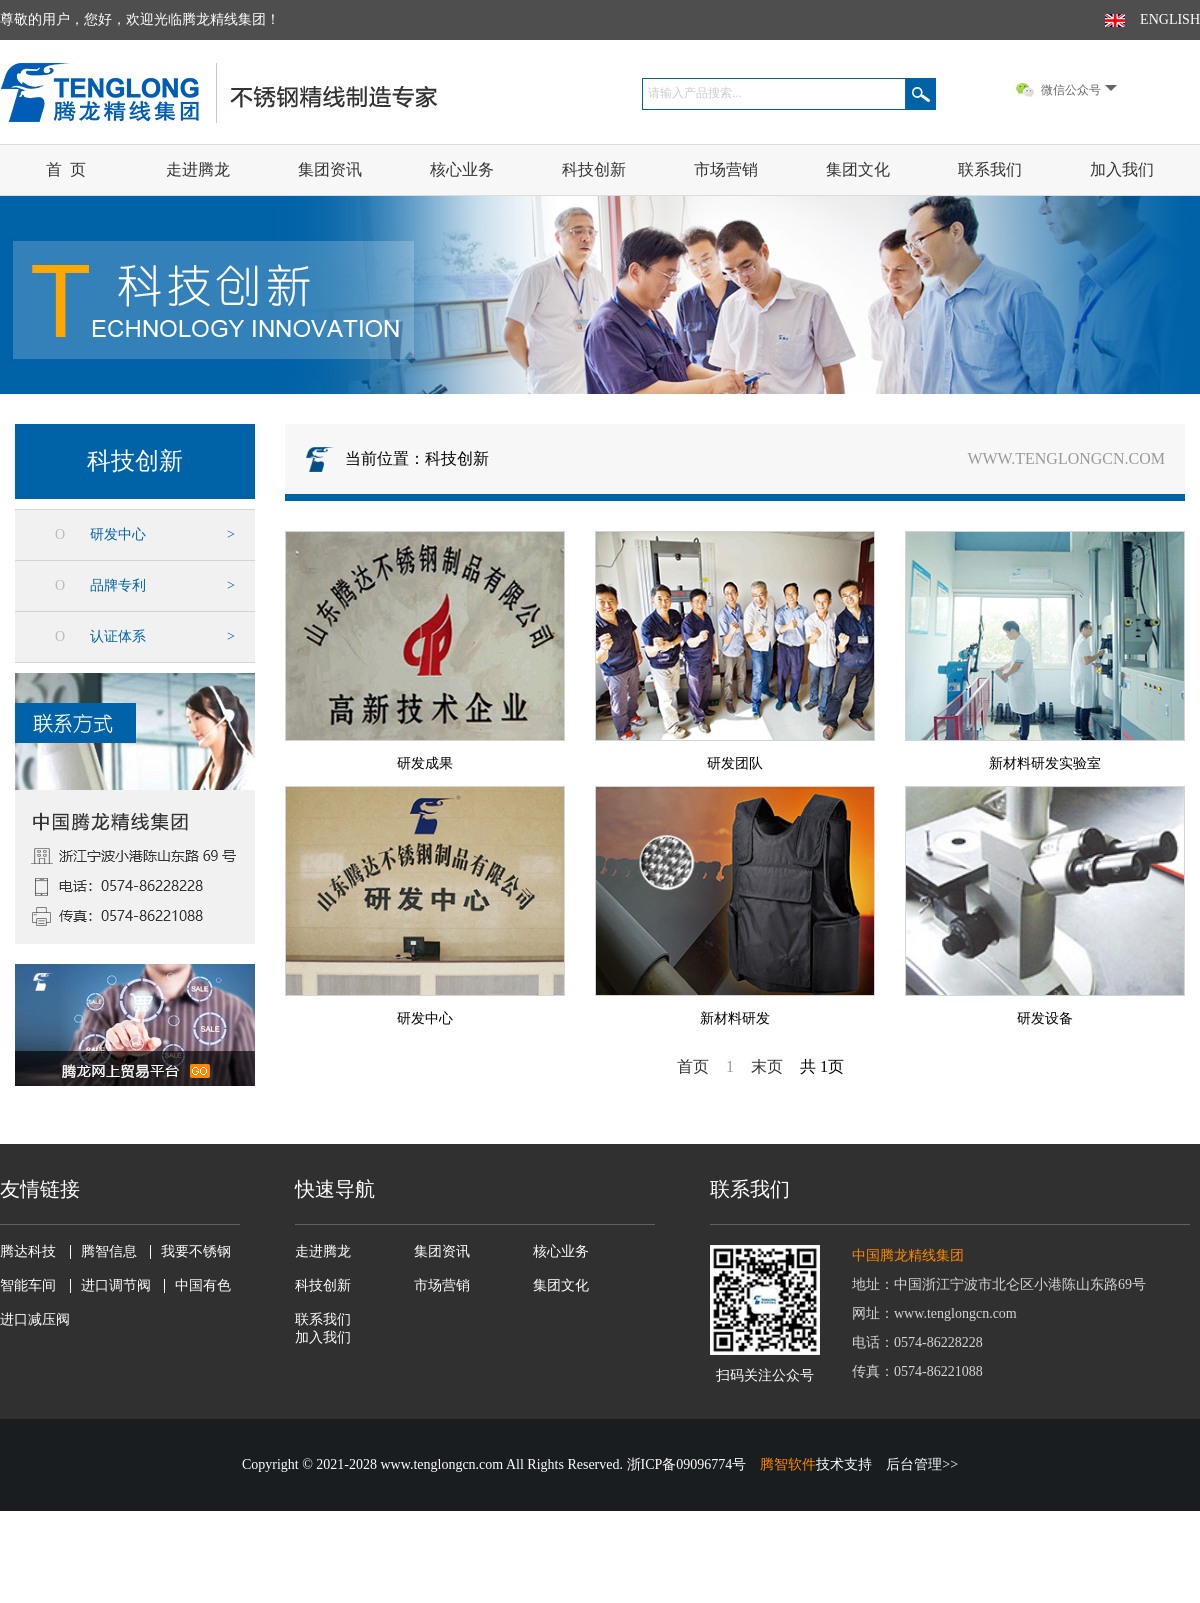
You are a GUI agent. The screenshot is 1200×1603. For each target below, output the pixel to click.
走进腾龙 (198, 169)
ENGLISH (1170, 19)
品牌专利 (118, 585)
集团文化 (858, 169)
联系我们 (990, 169)
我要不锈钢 (196, 1252)
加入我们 (1122, 169)
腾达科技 (28, 1252)
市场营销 (726, 169)
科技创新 (594, 169)
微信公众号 (1079, 90)
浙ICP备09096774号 (687, 1464)
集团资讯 (330, 169)
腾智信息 (109, 1252)
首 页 (66, 169)
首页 (693, 1066)
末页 (767, 1066)
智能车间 (28, 1286)
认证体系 (118, 636)
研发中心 (118, 534)
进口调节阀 (116, 1286)
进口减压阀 (35, 1320)
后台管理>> (922, 1464)
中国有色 (203, 1286)
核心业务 (462, 169)
